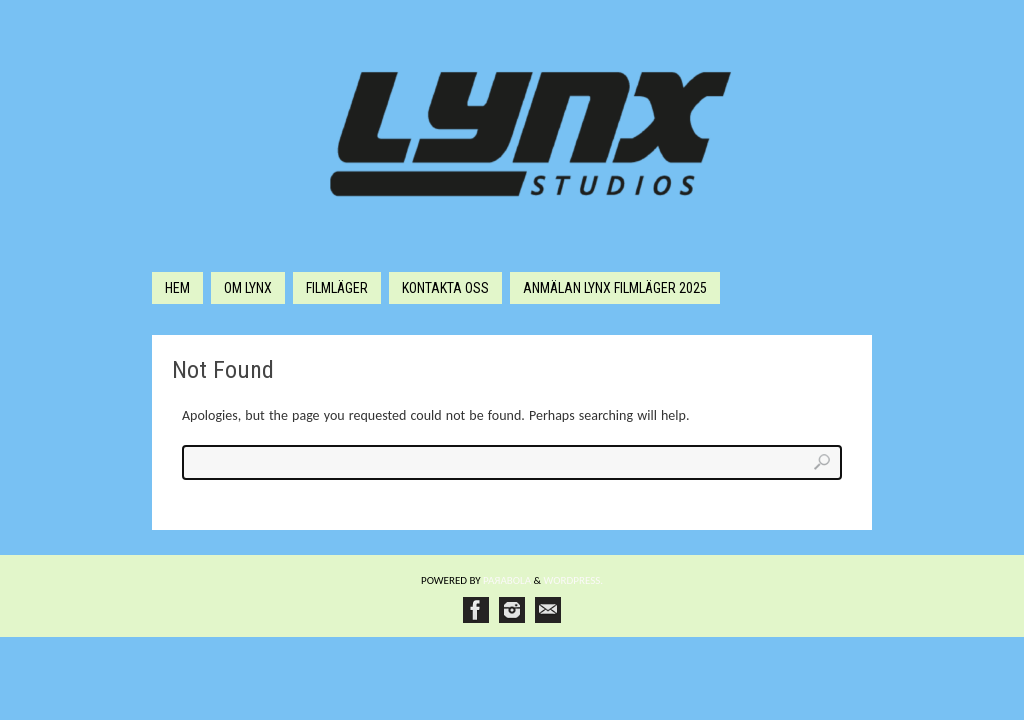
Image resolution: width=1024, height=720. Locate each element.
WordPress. (574, 580)
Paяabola (507, 580)
